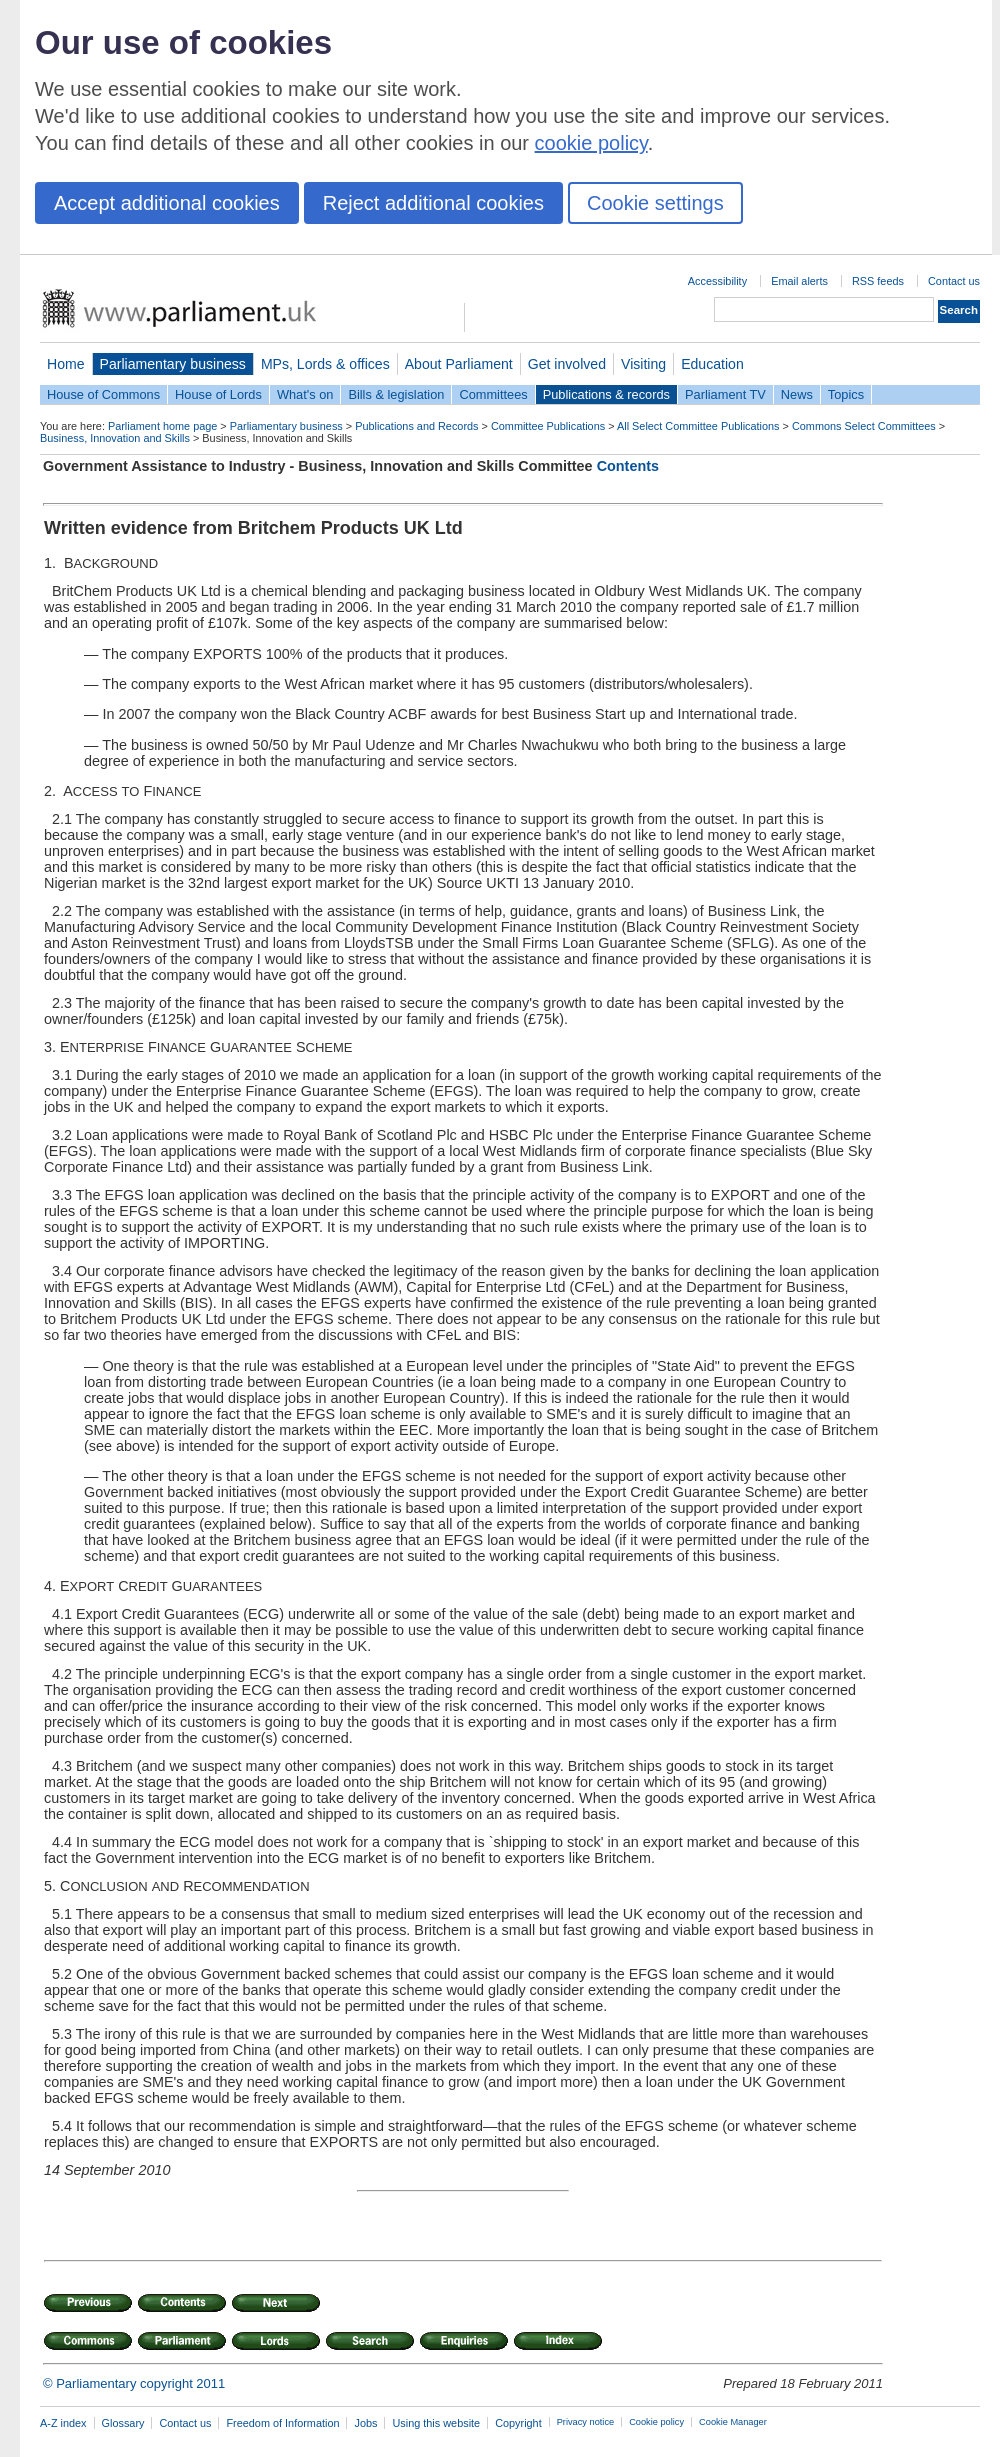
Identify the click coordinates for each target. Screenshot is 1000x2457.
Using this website (436, 2423)
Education (712, 364)
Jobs (365, 2423)
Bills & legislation (396, 394)
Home (66, 364)
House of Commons (103, 394)
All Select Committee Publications (698, 426)
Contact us (954, 281)
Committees (493, 394)
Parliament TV (725, 394)
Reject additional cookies (433, 203)
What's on (305, 394)
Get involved (567, 364)
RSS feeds (878, 281)
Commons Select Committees (864, 426)
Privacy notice (585, 2422)
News (797, 394)
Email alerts (799, 281)
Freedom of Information (282, 2423)
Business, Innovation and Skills (115, 438)
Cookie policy (656, 2422)
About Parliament (459, 364)
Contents (628, 466)
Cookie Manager (733, 2422)
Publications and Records (416, 426)
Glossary (123, 2423)
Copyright (518, 2423)
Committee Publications (548, 426)
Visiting (643, 364)
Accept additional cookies (167, 203)
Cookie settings (655, 203)
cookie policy (591, 143)
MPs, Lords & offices (325, 364)
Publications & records (606, 394)
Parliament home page (162, 426)
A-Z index (63, 2423)
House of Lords (218, 394)
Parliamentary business (173, 364)
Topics (846, 394)
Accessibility (717, 281)
